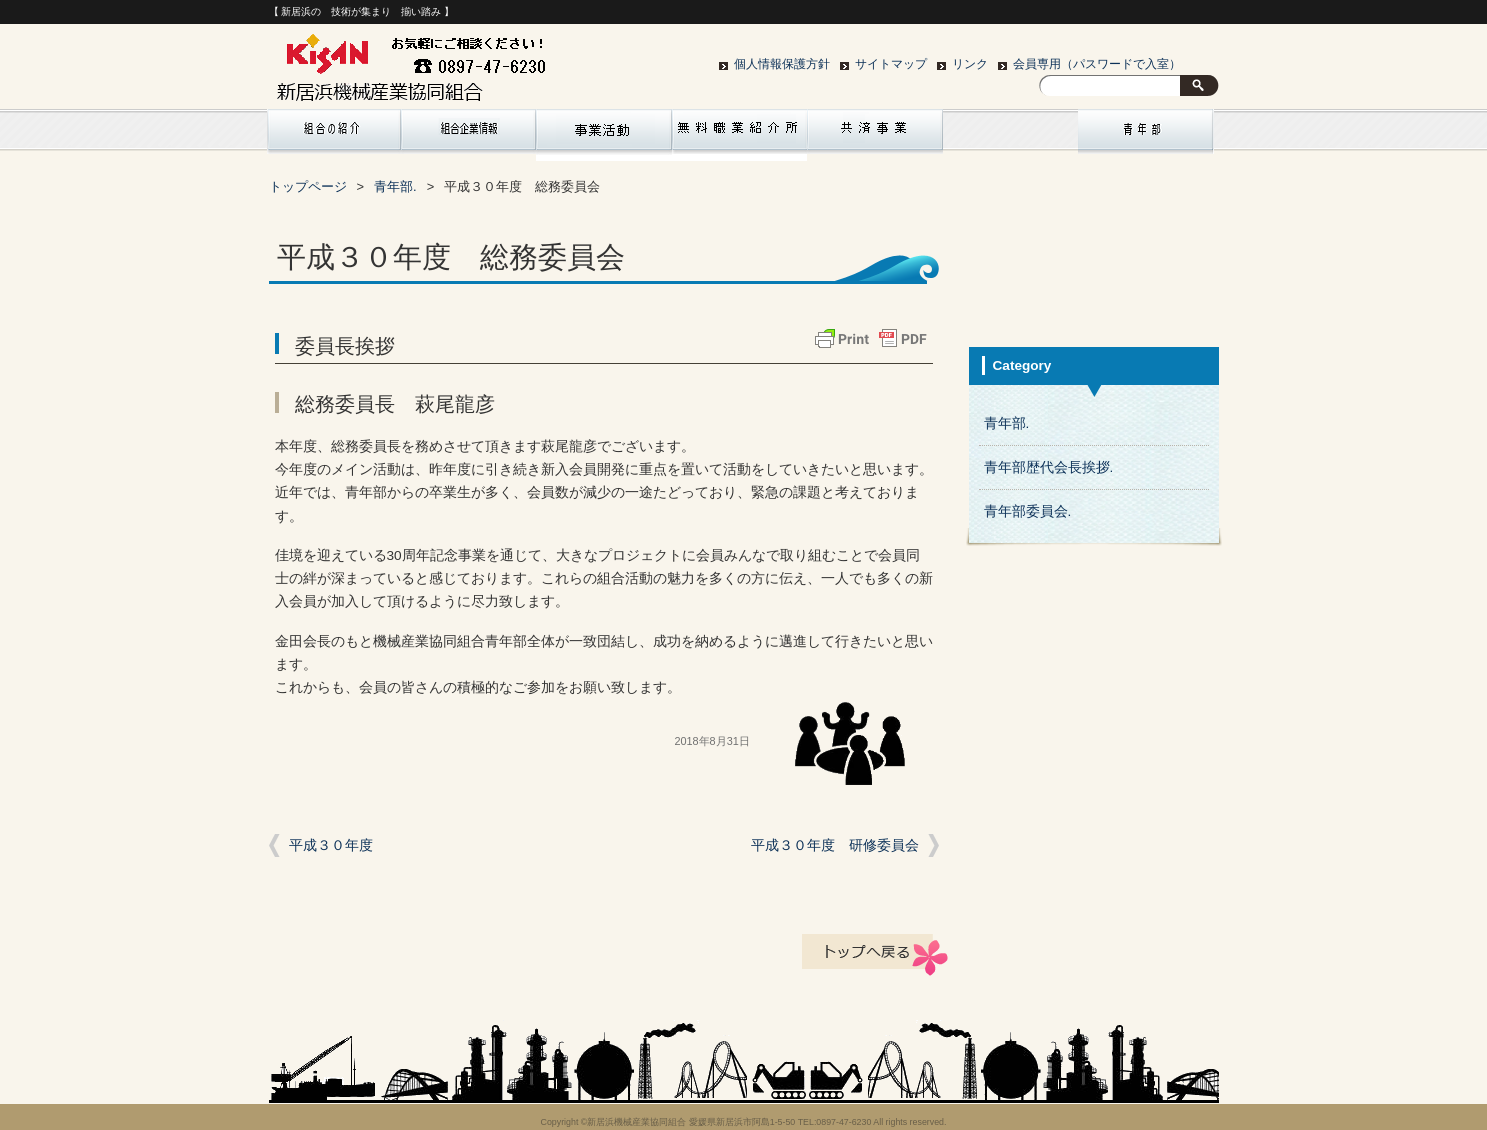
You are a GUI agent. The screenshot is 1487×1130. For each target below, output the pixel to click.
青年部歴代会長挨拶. (1049, 467)
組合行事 (604, 135)
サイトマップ (891, 64)
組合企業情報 (469, 135)
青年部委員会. (1028, 511)
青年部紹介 (1146, 135)
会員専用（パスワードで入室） (1097, 64)
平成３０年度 (331, 845)
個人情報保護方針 (782, 64)
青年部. (1007, 423)
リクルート (740, 135)
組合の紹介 (333, 135)
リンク (970, 64)
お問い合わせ (1011, 135)
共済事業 (875, 135)
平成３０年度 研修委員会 (835, 845)
